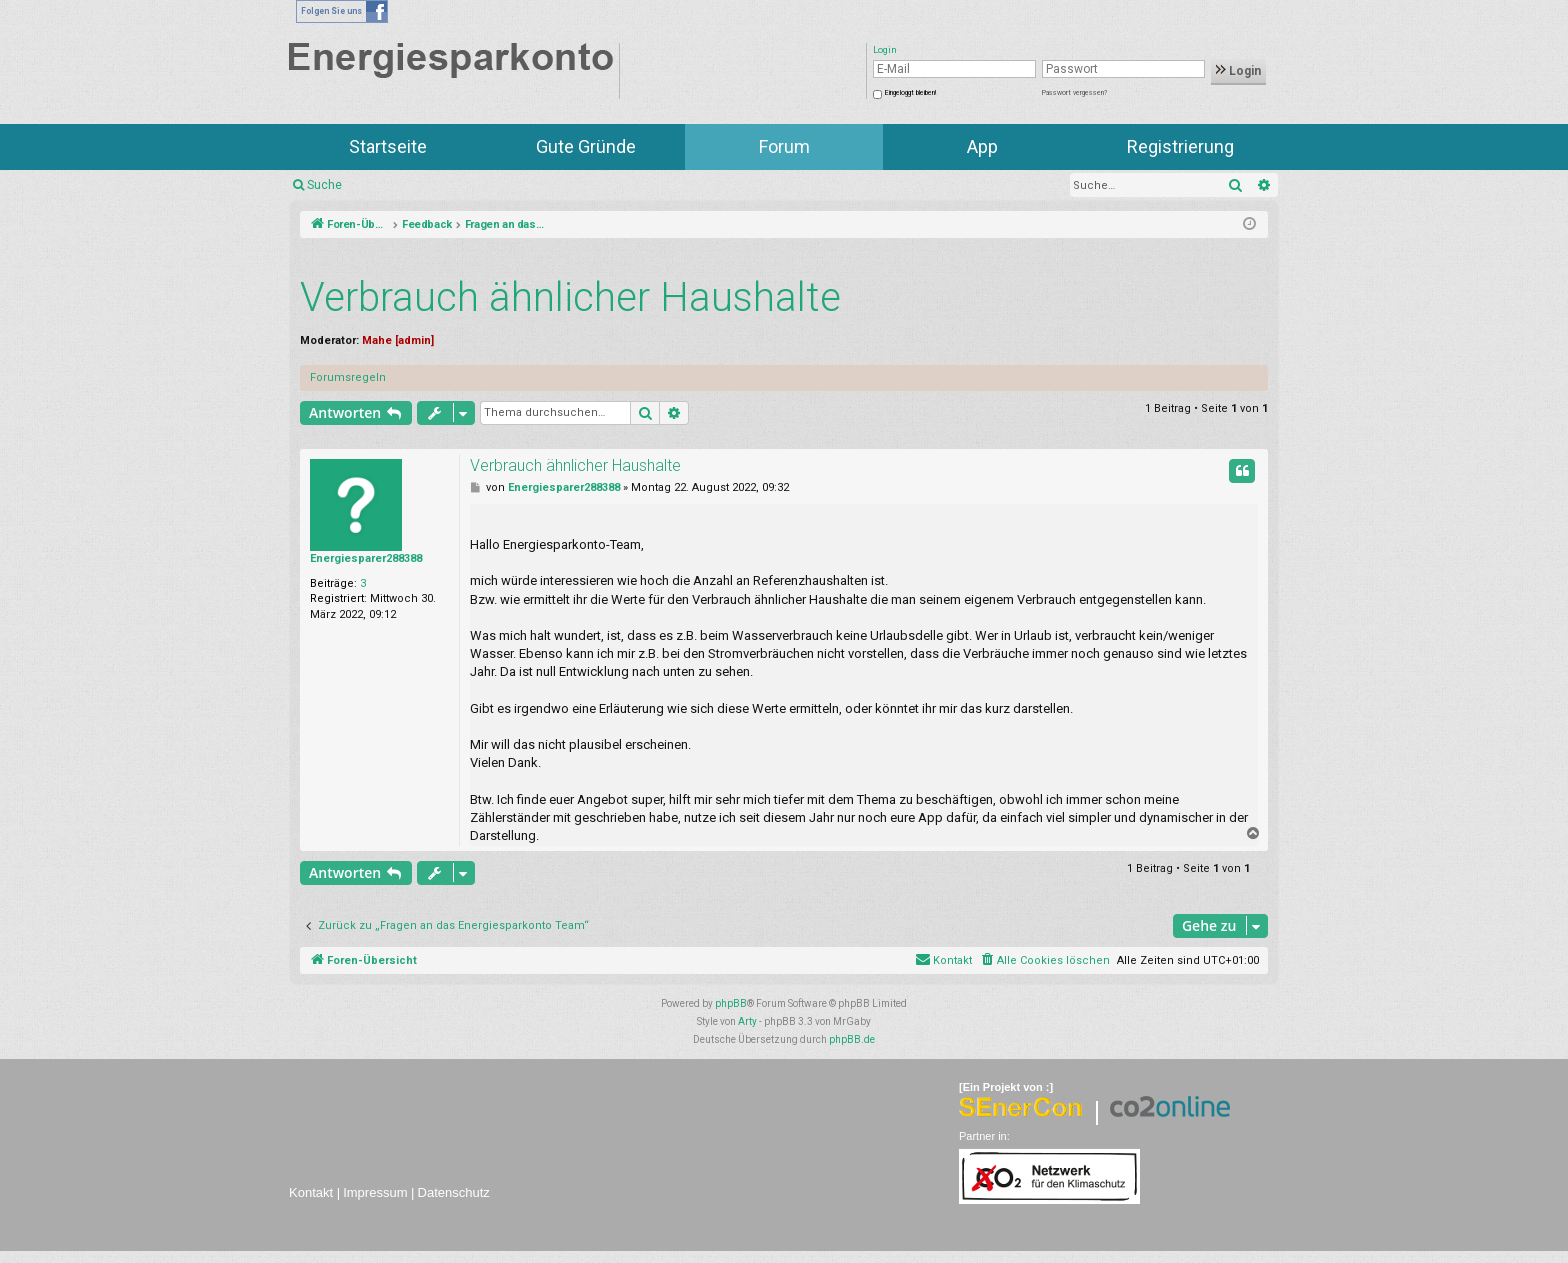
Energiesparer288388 (366, 558)
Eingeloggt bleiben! (910, 93)
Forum (784, 146)
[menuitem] (1044, 961)
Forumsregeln (348, 377)
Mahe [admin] (398, 340)
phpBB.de (852, 1039)
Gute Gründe (586, 146)
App (982, 146)
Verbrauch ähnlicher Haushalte (570, 297)
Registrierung (1180, 146)
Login (1238, 71)
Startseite (388, 146)
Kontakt (311, 1192)
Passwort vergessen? (1074, 93)
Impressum (375, 1192)
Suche (324, 185)
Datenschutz (454, 1192)
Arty (747, 1021)
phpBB (731, 1003)
